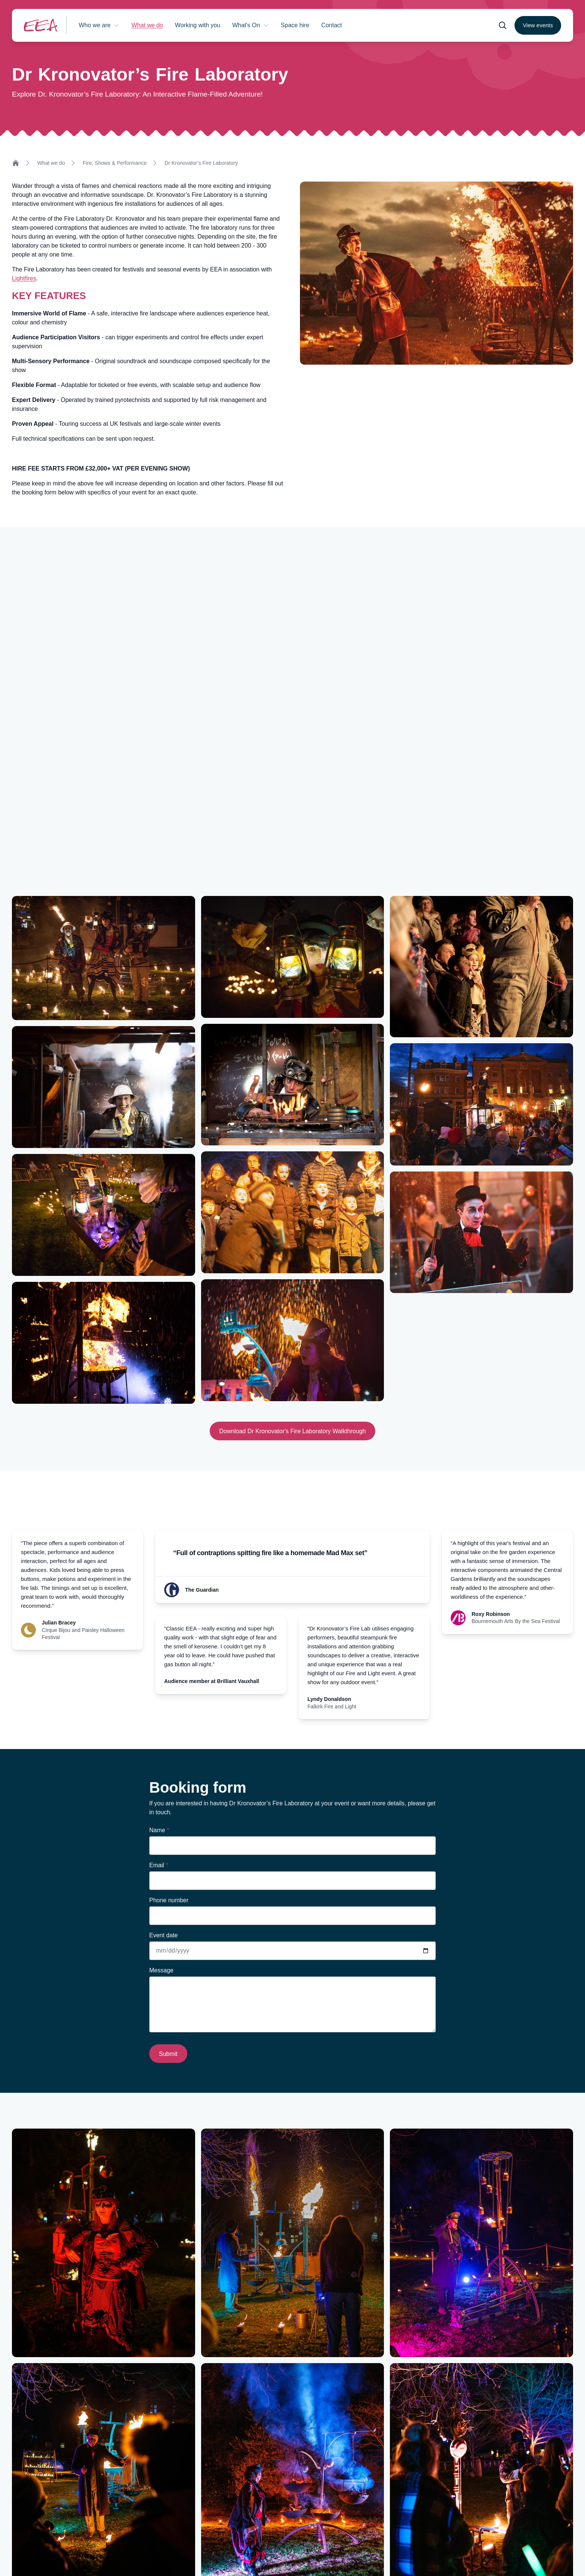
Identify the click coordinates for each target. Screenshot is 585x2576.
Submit (168, 2054)
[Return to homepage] (40, 25)
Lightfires (24, 278)
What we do (51, 163)
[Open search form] (502, 25)
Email (158, 1865)
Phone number (168, 1900)
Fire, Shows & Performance (115, 163)
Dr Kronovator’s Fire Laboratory (201, 163)
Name (159, 1830)
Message (161, 1970)
